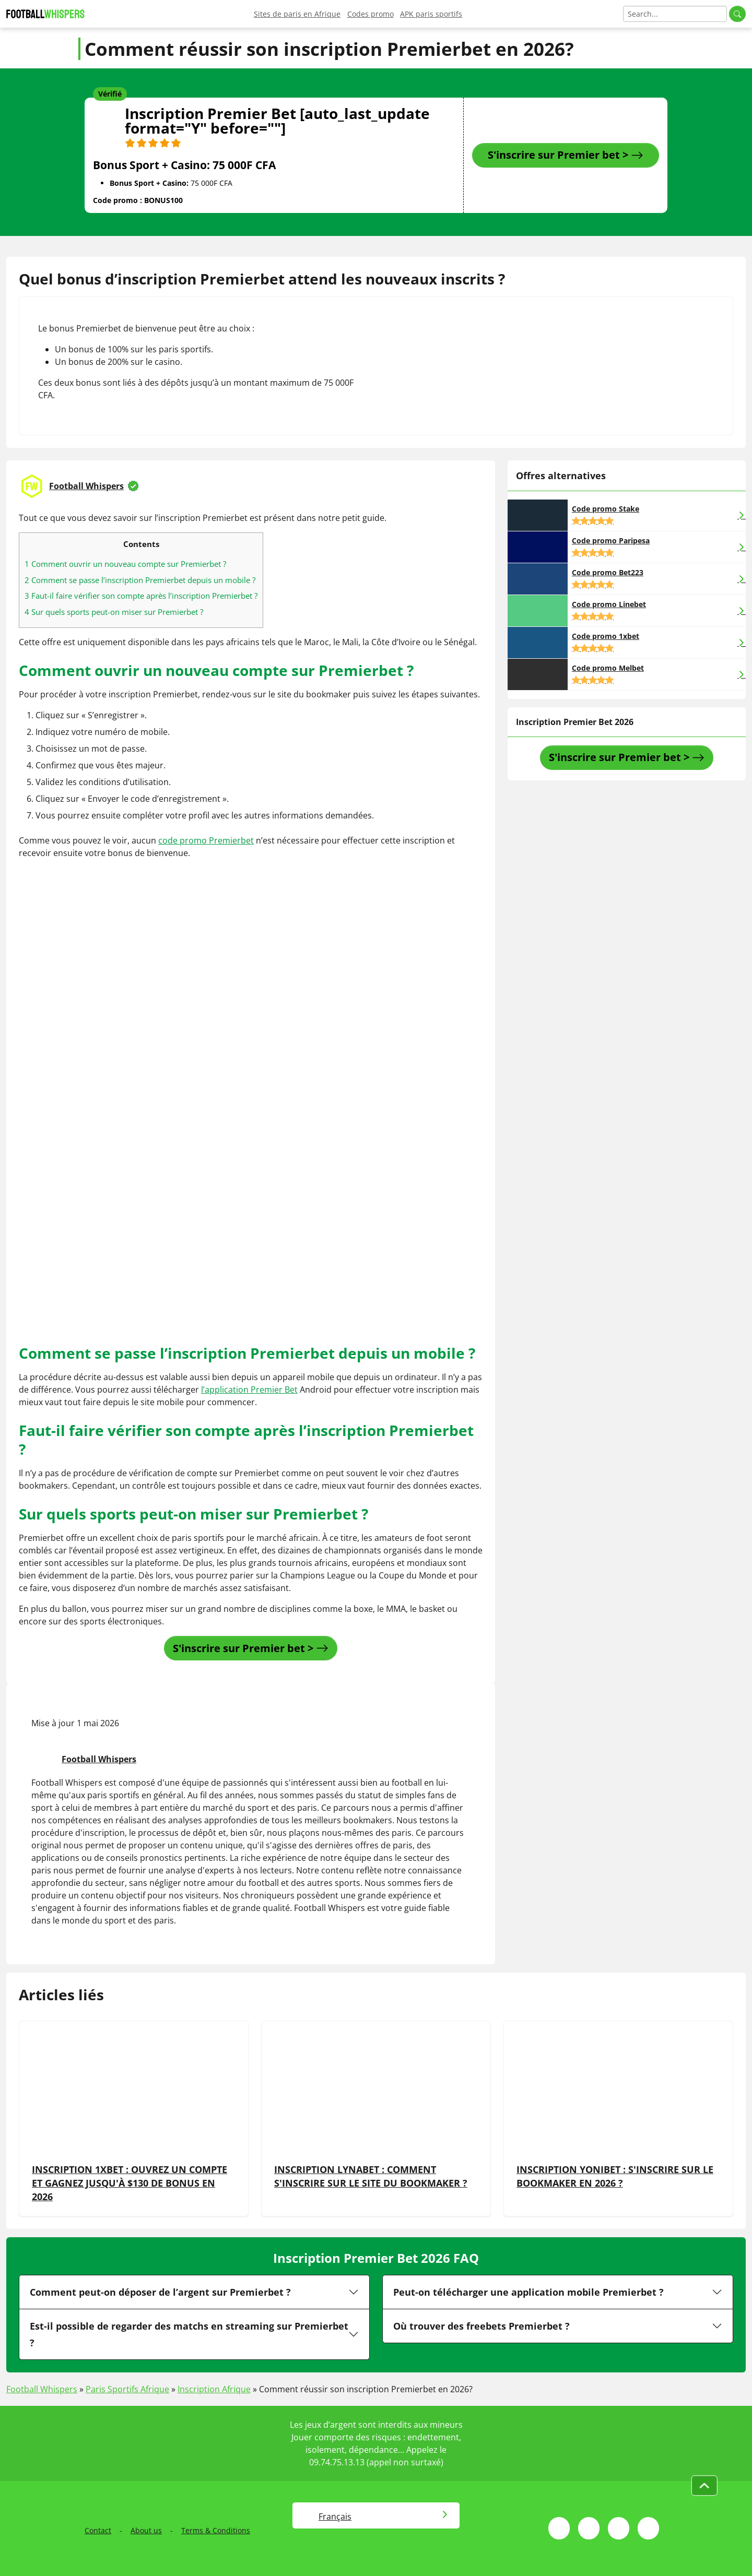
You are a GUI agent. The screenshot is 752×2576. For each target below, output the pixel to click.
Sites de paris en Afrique (297, 14)
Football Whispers (86, 486)
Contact (98, 2530)
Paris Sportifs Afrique (127, 2389)
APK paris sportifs (431, 14)
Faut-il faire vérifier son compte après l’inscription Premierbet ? (141, 595)
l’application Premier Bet (249, 1389)
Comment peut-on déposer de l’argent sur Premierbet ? (160, 2292)
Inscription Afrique (214, 2389)
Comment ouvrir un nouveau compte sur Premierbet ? (125, 564)
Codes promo (370, 14)
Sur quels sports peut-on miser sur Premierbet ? (114, 612)
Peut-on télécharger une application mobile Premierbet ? (528, 2292)
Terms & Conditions (215, 2530)
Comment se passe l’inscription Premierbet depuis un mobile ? (140, 580)
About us (146, 2530)
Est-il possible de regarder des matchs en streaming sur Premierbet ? (189, 2334)
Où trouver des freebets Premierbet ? (481, 2326)
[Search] (675, 14)
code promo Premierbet (206, 840)
